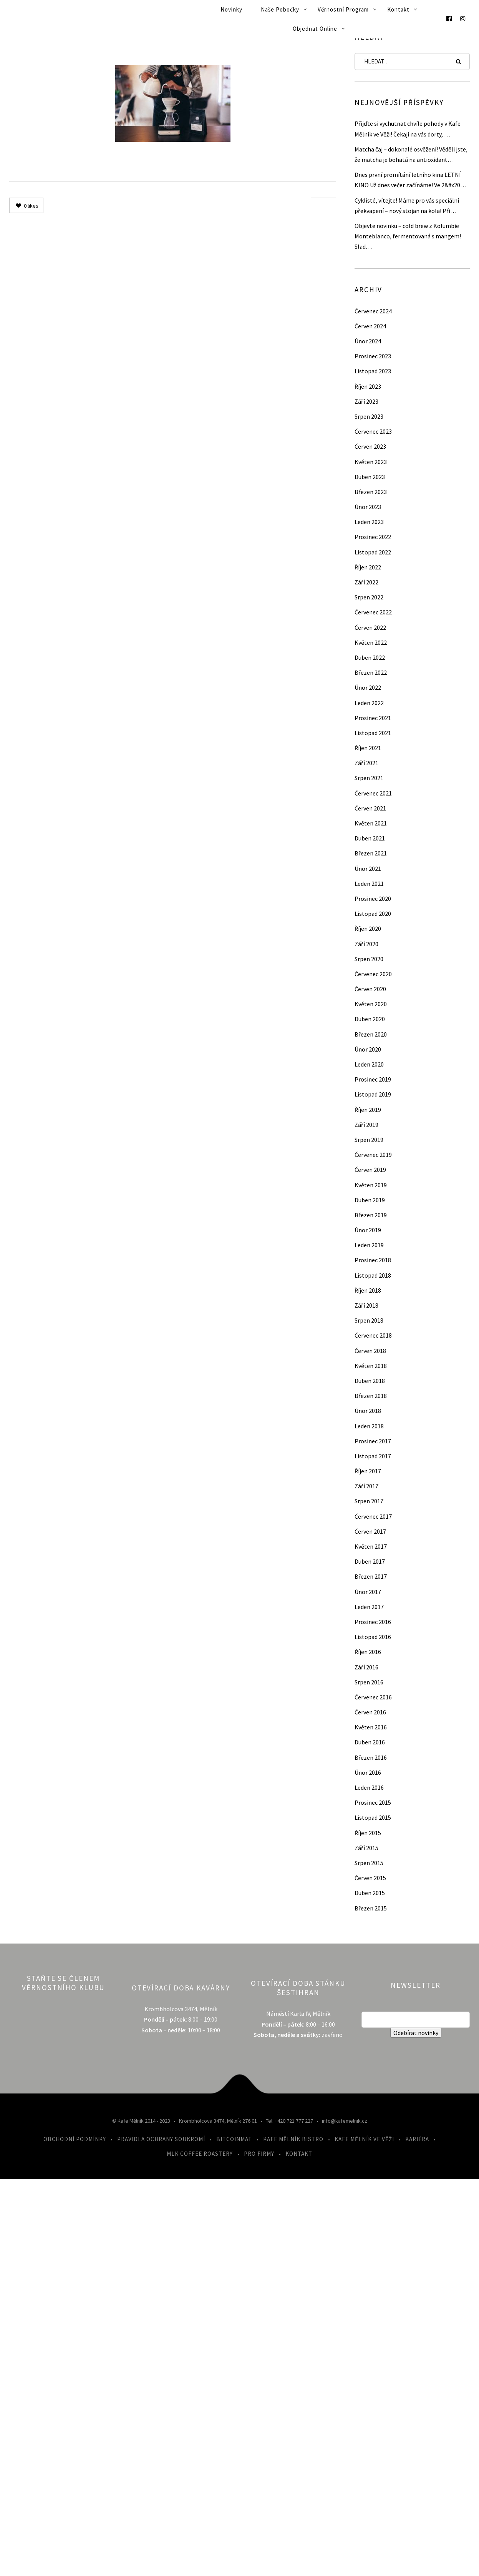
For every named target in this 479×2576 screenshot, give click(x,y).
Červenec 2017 (373, 1516)
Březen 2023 (371, 492)
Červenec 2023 (373, 431)
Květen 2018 (371, 1366)
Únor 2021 (368, 868)
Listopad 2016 (373, 1637)
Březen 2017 (371, 1576)
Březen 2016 (371, 1757)
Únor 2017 (368, 1592)
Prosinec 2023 (373, 356)
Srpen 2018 (369, 1320)
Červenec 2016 (373, 1697)
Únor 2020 (368, 1049)
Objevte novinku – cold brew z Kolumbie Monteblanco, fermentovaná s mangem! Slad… (408, 236)
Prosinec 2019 (373, 1079)
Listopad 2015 (373, 1817)
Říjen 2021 (368, 748)
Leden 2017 (369, 1607)
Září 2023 (366, 401)
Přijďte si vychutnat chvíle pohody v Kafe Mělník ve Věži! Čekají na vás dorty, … (408, 129)
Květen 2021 (371, 823)
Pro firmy (259, 2153)
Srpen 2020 (369, 959)
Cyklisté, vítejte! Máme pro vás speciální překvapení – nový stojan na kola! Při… (407, 205)
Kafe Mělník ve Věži (364, 2139)
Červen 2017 (370, 1531)
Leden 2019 (369, 1245)
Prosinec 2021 (373, 718)
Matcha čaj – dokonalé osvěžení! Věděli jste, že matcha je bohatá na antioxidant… (411, 154)
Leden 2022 (369, 703)
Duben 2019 (370, 1200)
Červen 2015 (370, 1878)
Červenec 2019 (373, 1154)
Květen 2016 (371, 1727)
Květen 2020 (371, 1004)
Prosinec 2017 (373, 1441)
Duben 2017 (370, 1561)
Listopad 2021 (373, 733)
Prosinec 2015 (373, 1802)
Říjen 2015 (368, 1833)
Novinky (231, 9)
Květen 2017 (371, 1546)
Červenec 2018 (373, 1335)
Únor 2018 (368, 1410)
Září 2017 (366, 1486)
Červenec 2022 (373, 612)
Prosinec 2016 (373, 1622)
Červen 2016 (370, 1712)
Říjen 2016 (368, 1652)
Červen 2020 (370, 989)
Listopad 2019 (373, 1094)
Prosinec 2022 (373, 537)
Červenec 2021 (373, 793)
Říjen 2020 (368, 928)
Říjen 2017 (368, 1471)
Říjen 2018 (368, 1290)
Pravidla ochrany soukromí (161, 2139)
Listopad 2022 (373, 552)
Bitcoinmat (234, 2139)
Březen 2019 (371, 1215)
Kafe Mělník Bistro (293, 2139)
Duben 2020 (370, 1019)
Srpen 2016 (369, 1682)
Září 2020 (366, 944)
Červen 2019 (370, 1169)
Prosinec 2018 (373, 1260)
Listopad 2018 (373, 1275)
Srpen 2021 (369, 778)
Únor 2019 (368, 1230)
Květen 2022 (371, 642)
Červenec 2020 (373, 974)
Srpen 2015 (369, 1863)
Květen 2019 (371, 1185)
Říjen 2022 (368, 567)
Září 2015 (366, 1848)
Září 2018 (366, 1305)
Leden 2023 (369, 522)
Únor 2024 (368, 341)
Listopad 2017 (373, 1456)
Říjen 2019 (368, 1109)
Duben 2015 (370, 1893)
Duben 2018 (370, 1381)
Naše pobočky (280, 9)
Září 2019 (366, 1124)
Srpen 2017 (369, 1501)
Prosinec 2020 (373, 898)
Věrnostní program (343, 9)
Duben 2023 (370, 477)
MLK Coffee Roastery (200, 2153)
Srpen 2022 (369, 597)
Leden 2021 (369, 883)
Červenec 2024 (373, 311)
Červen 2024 (370, 326)
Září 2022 (366, 582)
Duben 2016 (370, 1742)
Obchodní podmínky (74, 2139)
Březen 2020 (371, 1034)
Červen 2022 (370, 627)
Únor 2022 (368, 687)
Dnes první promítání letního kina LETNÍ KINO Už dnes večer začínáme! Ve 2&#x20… (410, 180)
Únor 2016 (368, 1772)
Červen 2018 (370, 1351)
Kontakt (398, 9)
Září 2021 (366, 763)
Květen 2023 (371, 462)
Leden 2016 (369, 1787)
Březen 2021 (371, 853)
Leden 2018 (369, 1426)
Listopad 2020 (373, 913)
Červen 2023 (370, 446)
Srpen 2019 (369, 1139)
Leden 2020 (369, 1064)
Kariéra (417, 2139)
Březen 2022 (371, 672)
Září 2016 (366, 1667)
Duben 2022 (370, 657)
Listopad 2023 (373, 371)
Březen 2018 (371, 1395)
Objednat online (315, 28)
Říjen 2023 (368, 386)
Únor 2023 (368, 507)
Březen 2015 (371, 1908)
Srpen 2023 (369, 416)
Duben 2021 (370, 838)
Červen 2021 (370, 808)
